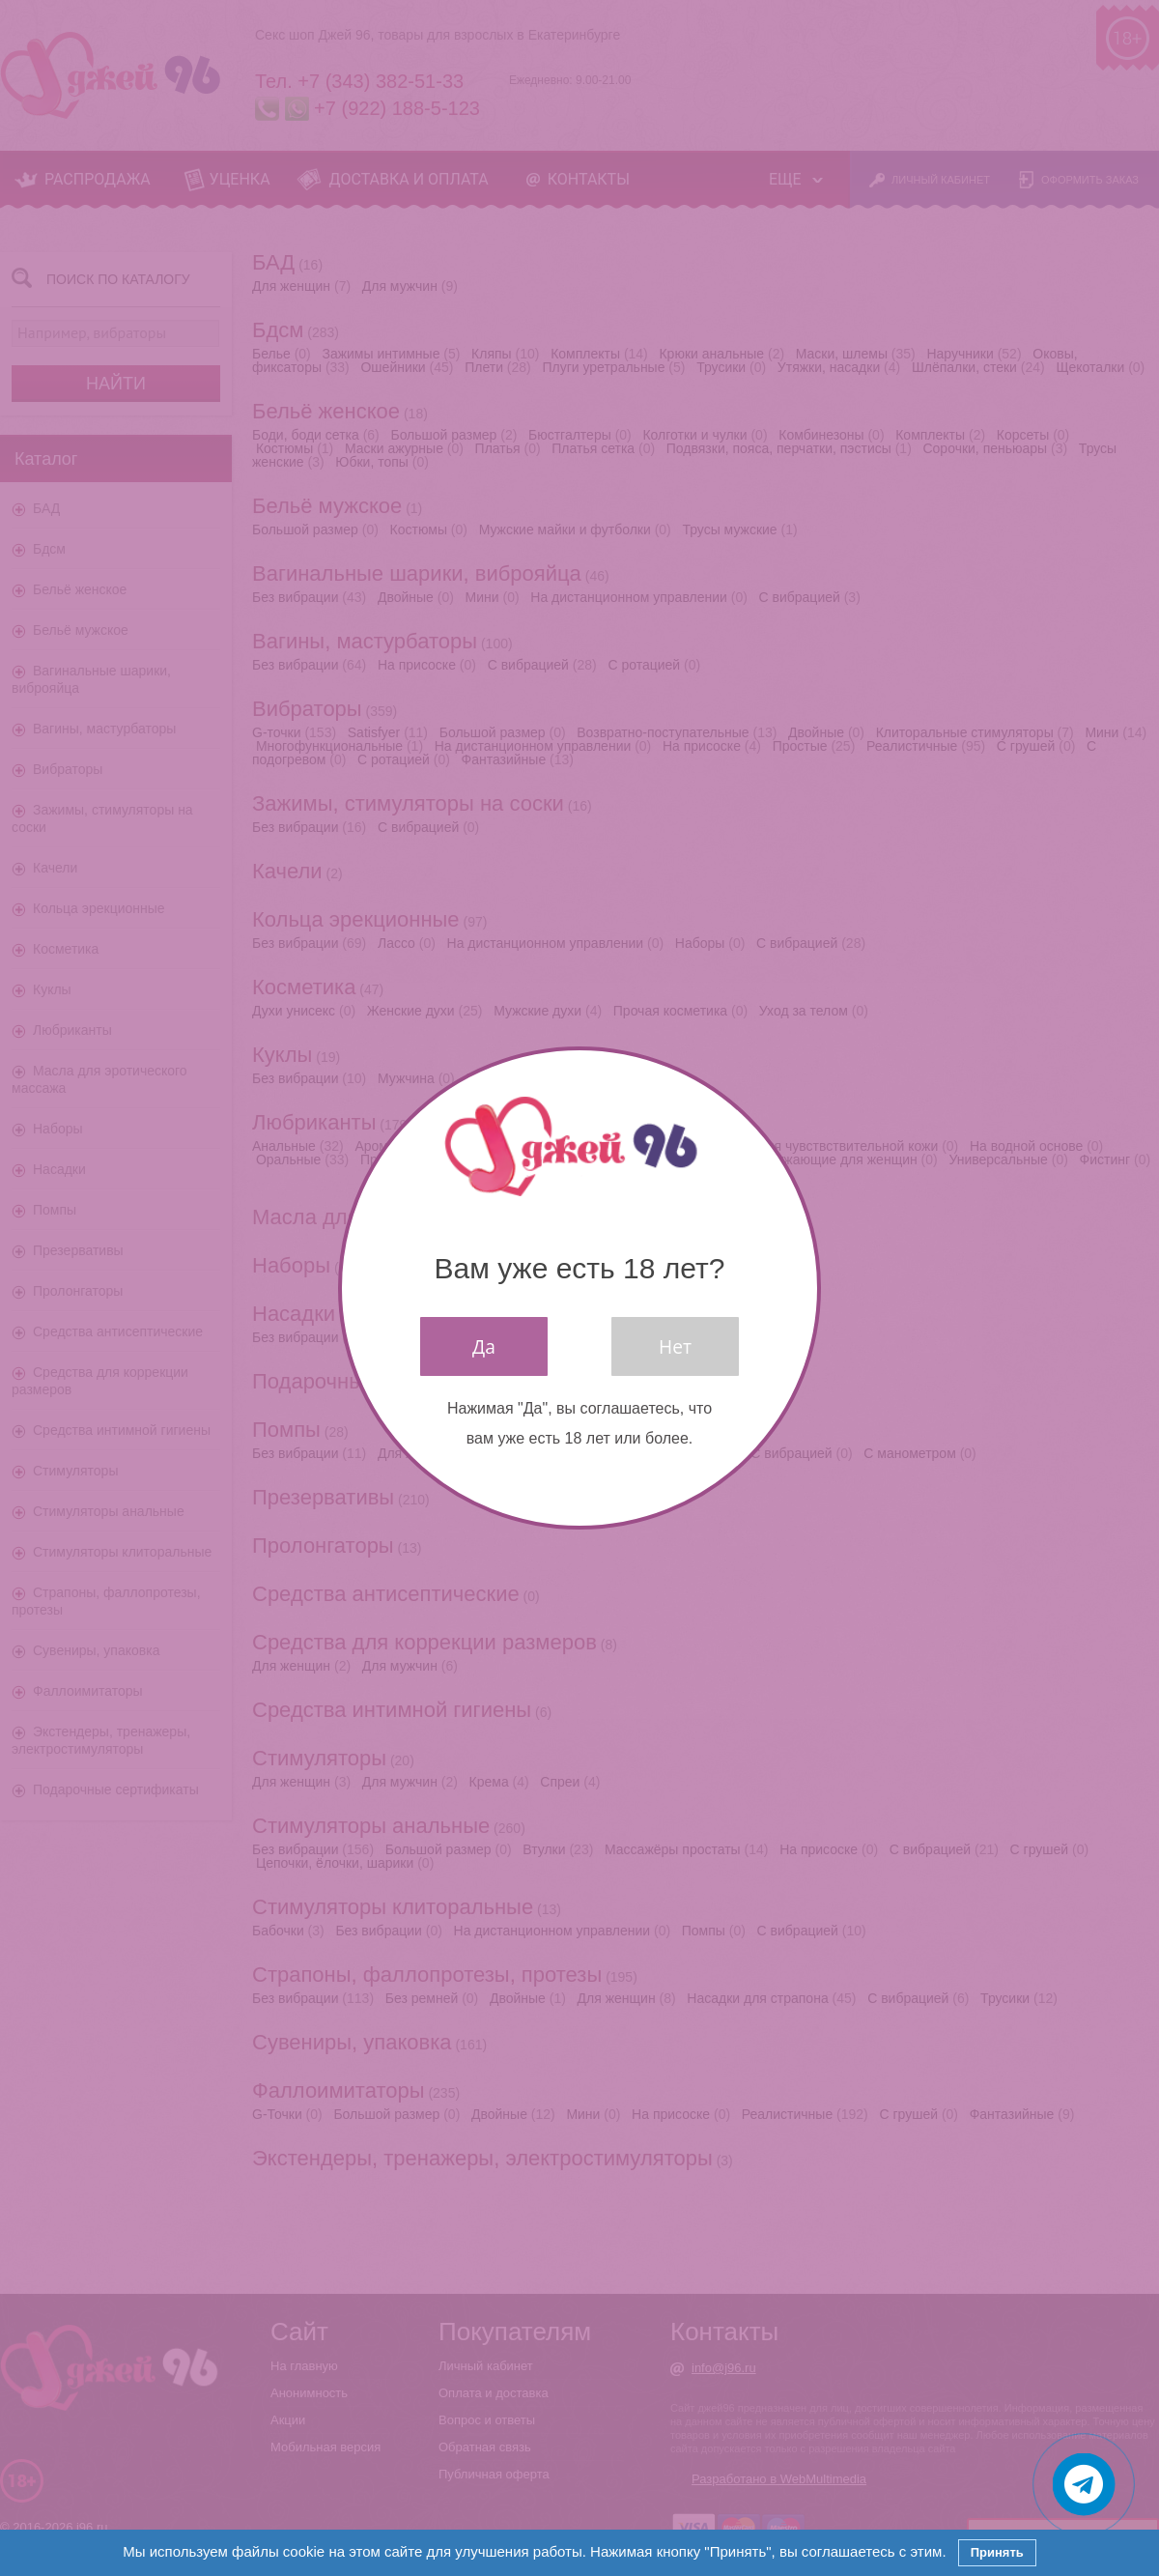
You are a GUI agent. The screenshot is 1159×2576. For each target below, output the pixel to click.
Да (483, 1346)
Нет (675, 1346)
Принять (997, 2552)
